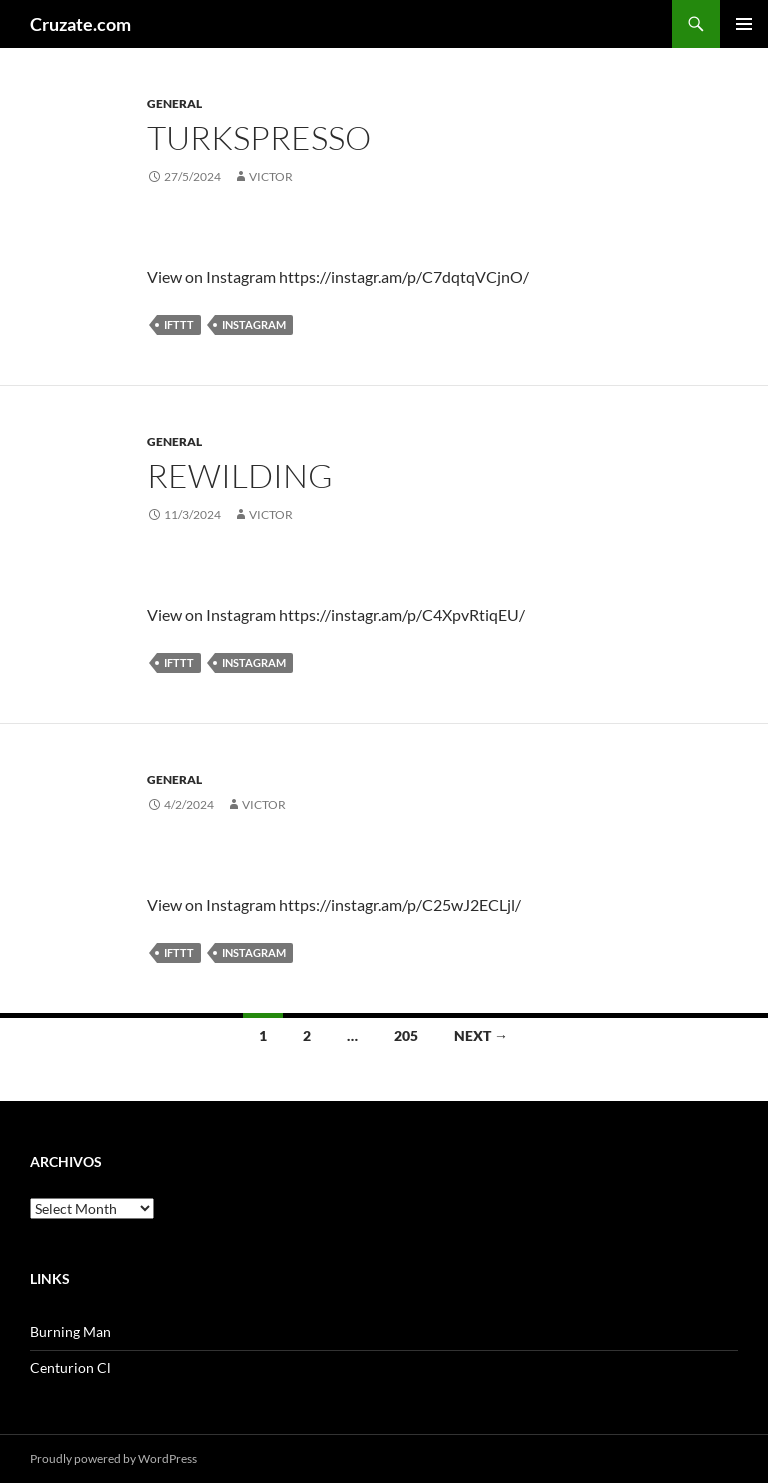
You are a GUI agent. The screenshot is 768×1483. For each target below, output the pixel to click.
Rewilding (240, 475)
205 (406, 1035)
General (174, 103)
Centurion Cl (70, 1367)
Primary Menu (744, 24)
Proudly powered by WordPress (113, 1458)
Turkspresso (259, 137)
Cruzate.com (80, 24)
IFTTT (179, 324)
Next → (481, 1035)
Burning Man (70, 1331)
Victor (271, 176)
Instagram (254, 324)
